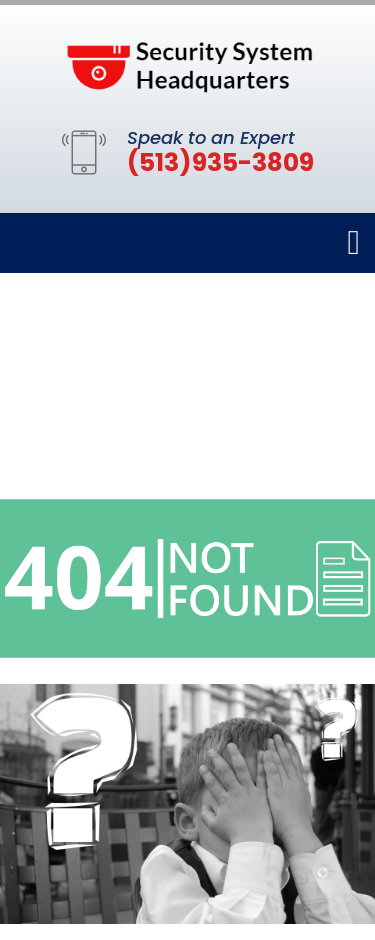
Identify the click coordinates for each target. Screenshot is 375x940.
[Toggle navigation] (354, 243)
